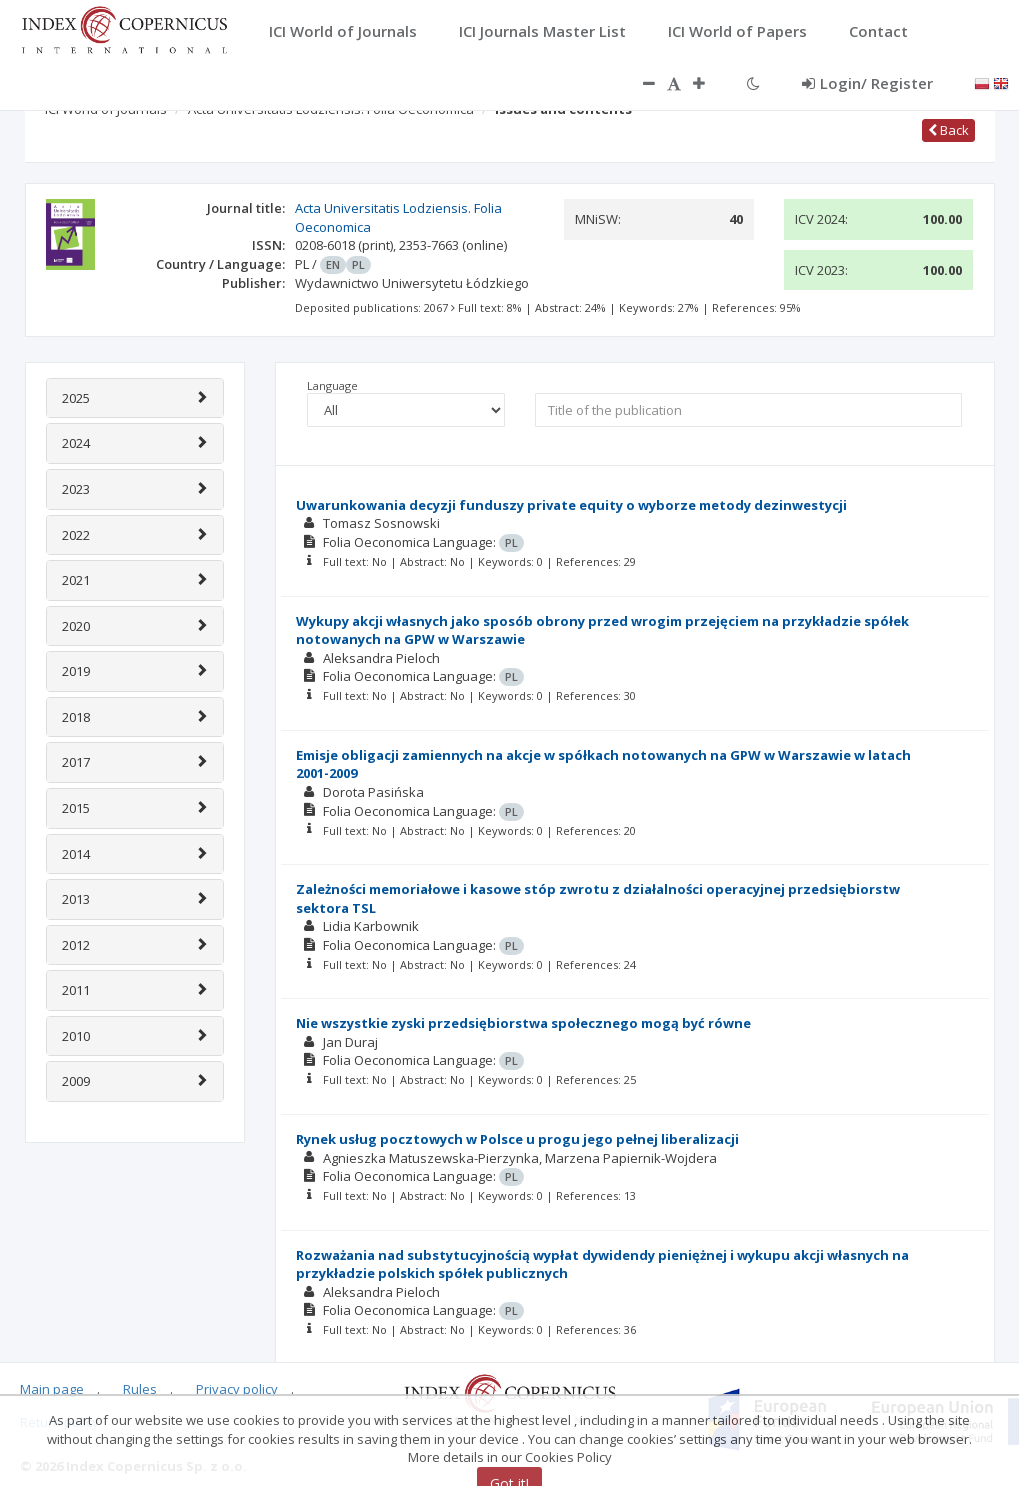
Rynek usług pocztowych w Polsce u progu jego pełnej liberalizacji (517, 1139)
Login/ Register (867, 83)
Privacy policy (237, 1389)
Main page (52, 1389)
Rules (140, 1389)
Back (948, 130)
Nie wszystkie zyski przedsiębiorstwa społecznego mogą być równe (523, 1023)
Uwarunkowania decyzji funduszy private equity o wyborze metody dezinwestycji (571, 505)
